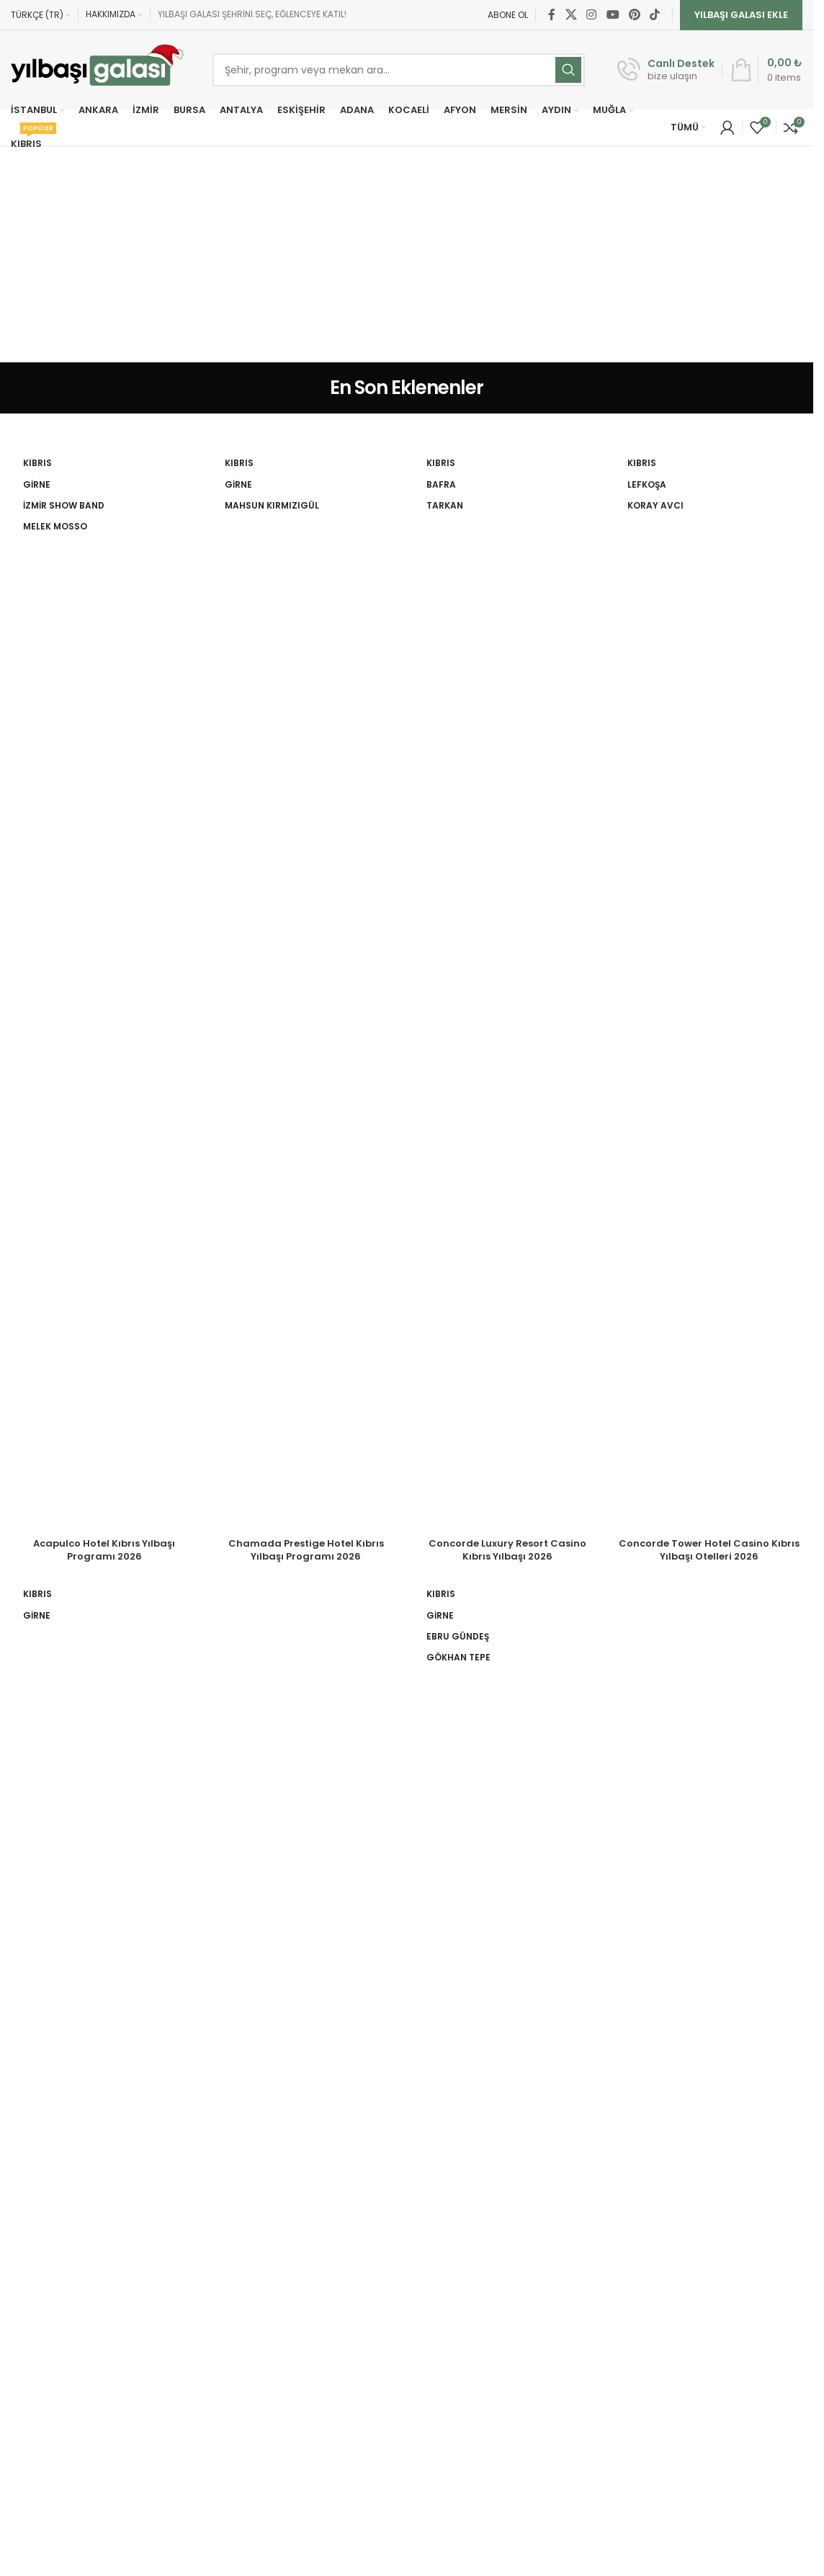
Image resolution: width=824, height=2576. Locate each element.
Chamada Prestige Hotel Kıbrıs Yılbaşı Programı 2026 (306, 1550)
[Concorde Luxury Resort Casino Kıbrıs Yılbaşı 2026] (507, 990)
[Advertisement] (412, 254)
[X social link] (570, 15)
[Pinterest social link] (634, 15)
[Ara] (398, 69)
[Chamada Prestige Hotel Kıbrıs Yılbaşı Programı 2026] (306, 990)
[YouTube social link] (612, 15)
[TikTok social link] (655, 15)
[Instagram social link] (591, 15)
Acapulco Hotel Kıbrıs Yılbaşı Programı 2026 (104, 1550)
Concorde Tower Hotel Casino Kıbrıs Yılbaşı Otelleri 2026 (709, 1550)
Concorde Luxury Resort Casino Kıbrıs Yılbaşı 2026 (507, 1550)
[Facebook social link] (551, 15)
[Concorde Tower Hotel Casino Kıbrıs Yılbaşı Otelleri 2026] (708, 990)
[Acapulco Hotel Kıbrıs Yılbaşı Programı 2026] (104, 990)
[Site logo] (97, 69)
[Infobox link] (666, 69)
